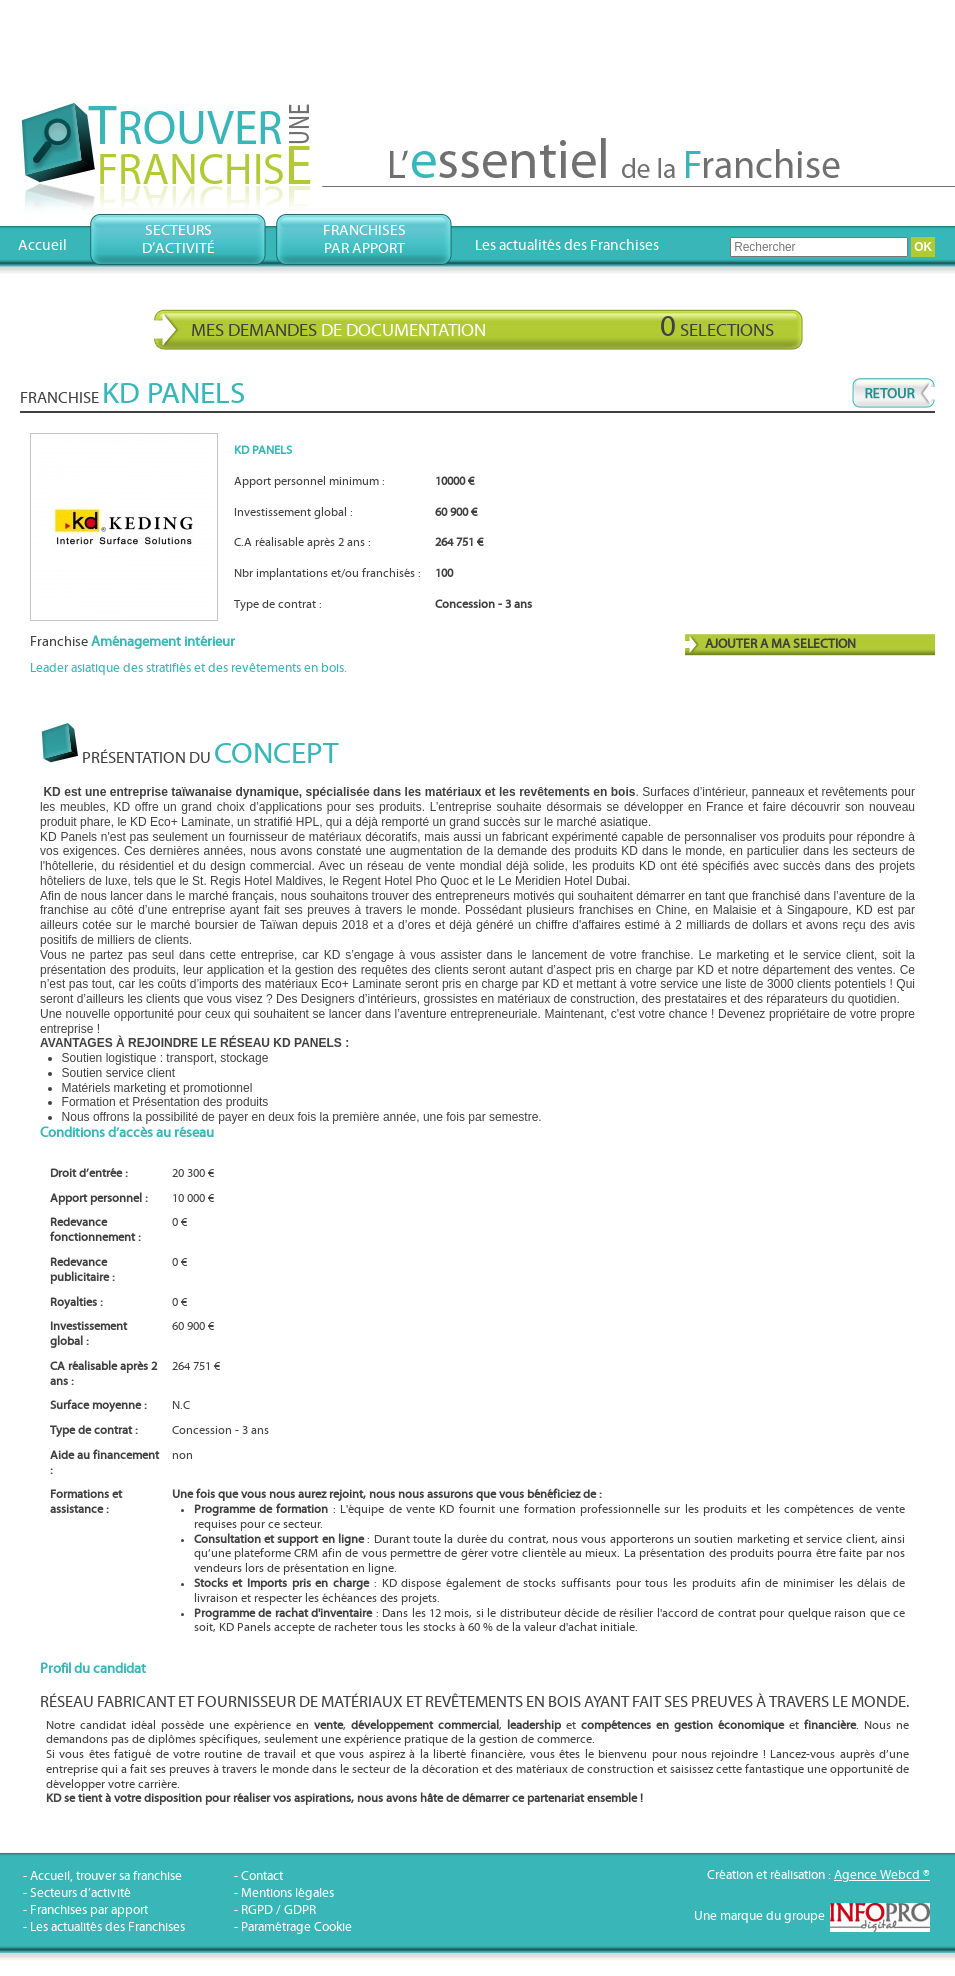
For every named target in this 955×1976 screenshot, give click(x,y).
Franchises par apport (89, 1910)
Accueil (42, 245)
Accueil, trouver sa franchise (106, 1876)
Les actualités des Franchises (567, 245)
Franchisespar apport (364, 239)
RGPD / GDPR (278, 1910)
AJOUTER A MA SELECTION (780, 644)
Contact (262, 1876)
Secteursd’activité (178, 239)
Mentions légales (287, 1893)
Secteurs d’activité (80, 1893)
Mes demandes (482, 327)
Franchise (132, 642)
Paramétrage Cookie (296, 1927)
